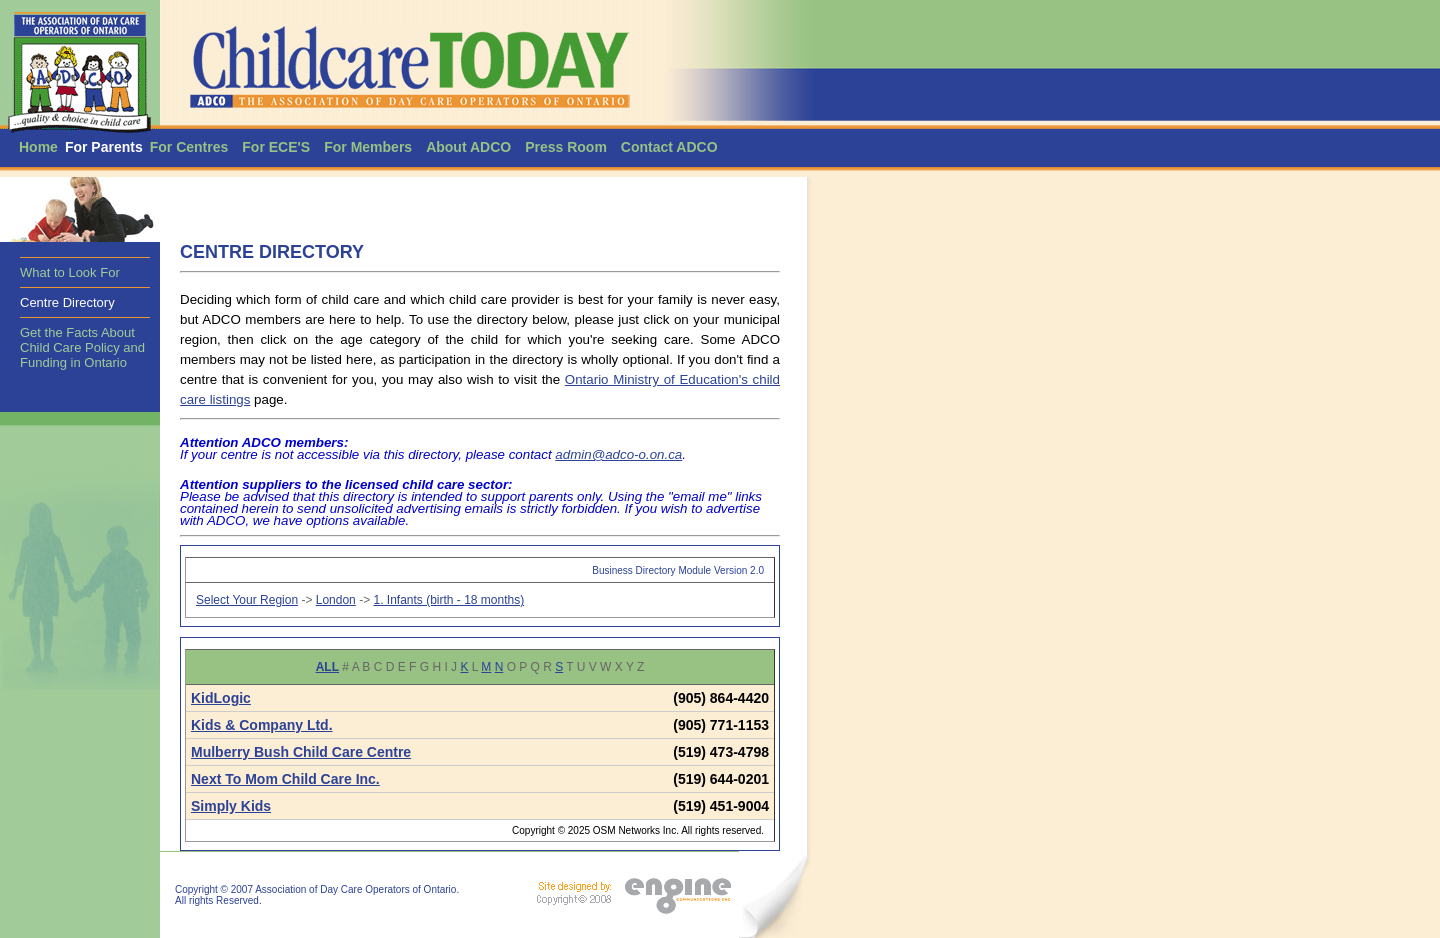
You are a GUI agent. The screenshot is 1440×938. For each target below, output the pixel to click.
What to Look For (70, 272)
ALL (327, 667)
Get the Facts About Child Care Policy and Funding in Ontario (82, 347)
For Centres (189, 147)
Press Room (566, 147)
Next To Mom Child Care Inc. (285, 779)
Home (38, 147)
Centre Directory (67, 302)
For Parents (104, 147)
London (336, 600)
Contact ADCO (669, 147)
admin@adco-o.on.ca (618, 454)
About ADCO (468, 147)
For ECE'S (276, 147)
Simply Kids (231, 806)
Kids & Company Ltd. (262, 725)
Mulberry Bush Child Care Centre (301, 752)
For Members (368, 147)
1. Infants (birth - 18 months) (448, 600)
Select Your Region (247, 600)
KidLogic (221, 698)
